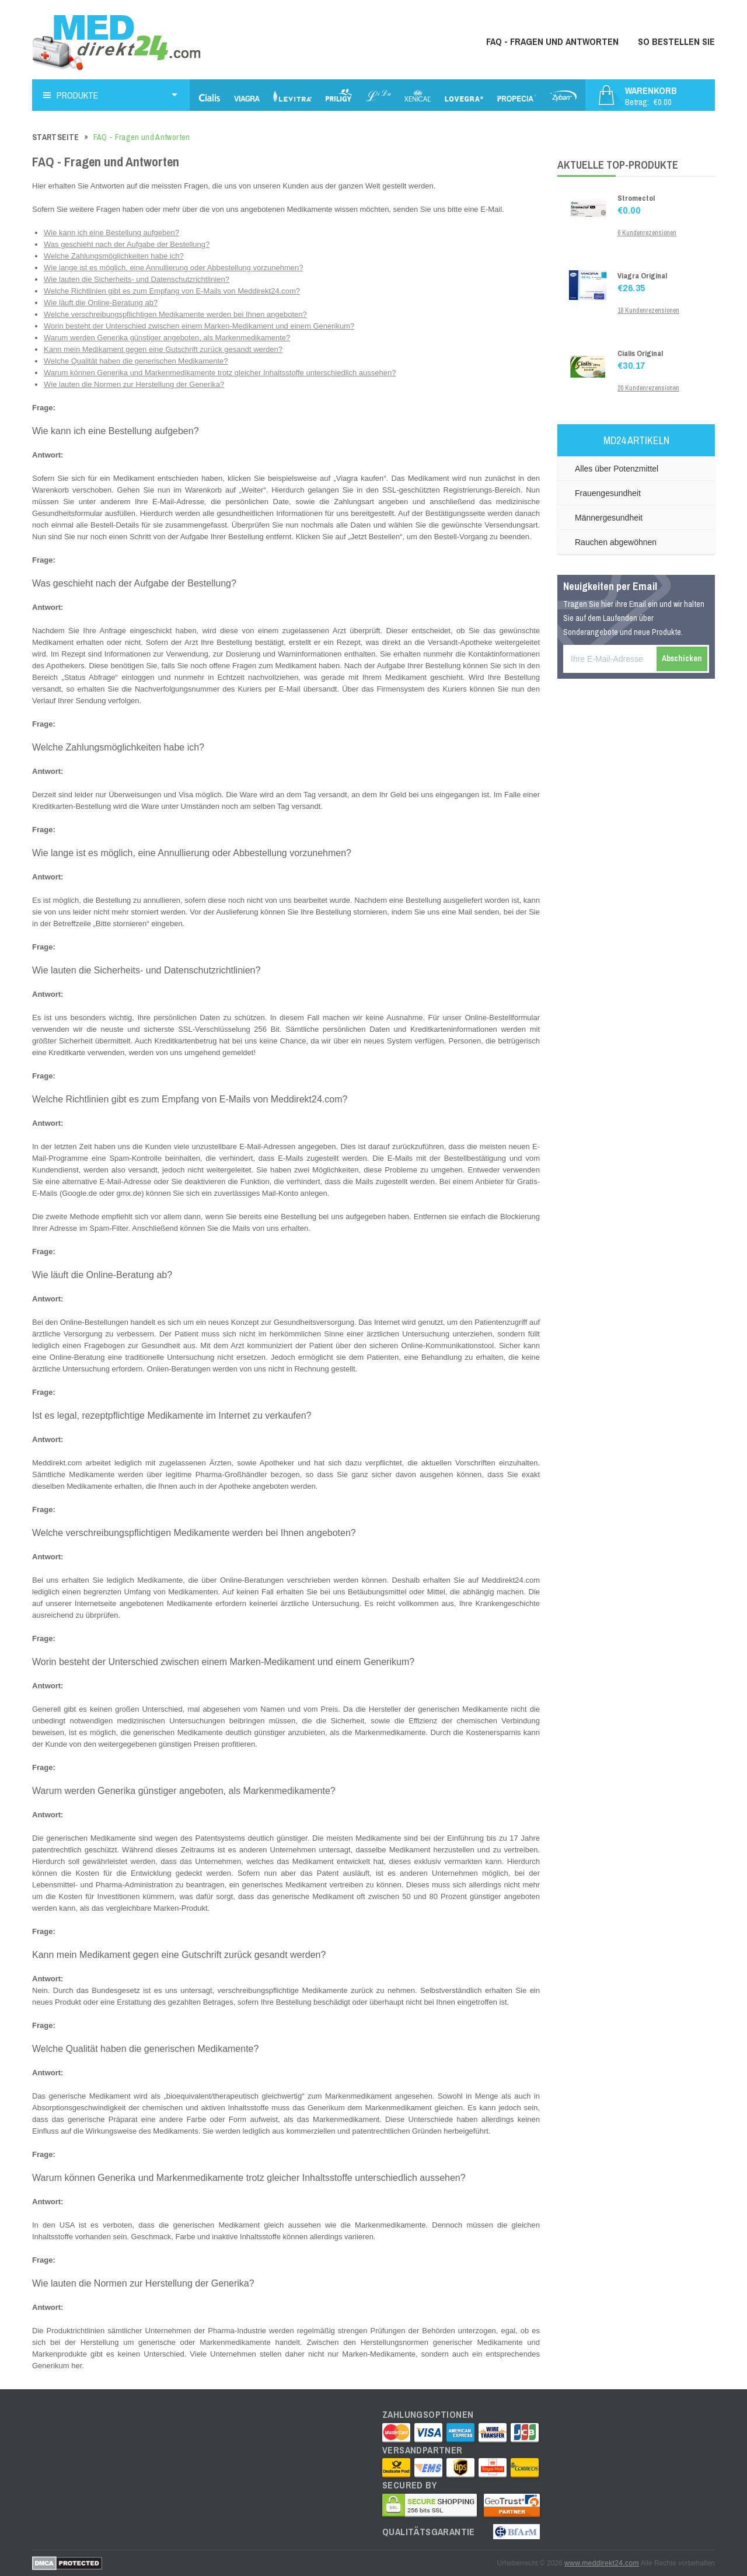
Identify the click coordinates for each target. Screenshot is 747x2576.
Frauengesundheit (608, 493)
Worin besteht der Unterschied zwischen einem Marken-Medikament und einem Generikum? (199, 326)
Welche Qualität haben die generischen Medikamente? (136, 361)
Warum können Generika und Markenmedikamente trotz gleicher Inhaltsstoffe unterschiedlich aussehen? (220, 372)
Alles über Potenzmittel (616, 468)
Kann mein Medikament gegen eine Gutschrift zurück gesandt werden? (163, 349)
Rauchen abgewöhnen (616, 542)
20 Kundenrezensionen (648, 388)
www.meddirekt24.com (601, 2563)
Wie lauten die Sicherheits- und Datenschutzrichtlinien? (136, 279)
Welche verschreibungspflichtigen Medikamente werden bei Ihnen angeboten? (175, 314)
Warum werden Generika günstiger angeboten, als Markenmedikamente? (167, 337)
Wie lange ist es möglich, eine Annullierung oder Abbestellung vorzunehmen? (173, 267)
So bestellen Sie (676, 41)
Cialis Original (640, 353)
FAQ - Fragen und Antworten (552, 41)
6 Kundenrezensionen (646, 233)
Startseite (55, 137)
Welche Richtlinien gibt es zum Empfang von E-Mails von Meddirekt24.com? (172, 291)
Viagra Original (642, 276)
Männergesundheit (609, 517)
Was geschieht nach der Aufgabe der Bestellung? (127, 244)
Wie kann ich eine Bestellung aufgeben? (111, 232)
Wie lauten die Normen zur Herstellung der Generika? (134, 384)
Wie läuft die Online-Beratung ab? (101, 302)
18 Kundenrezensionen (648, 310)
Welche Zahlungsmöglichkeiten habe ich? (114, 256)
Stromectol (636, 198)
